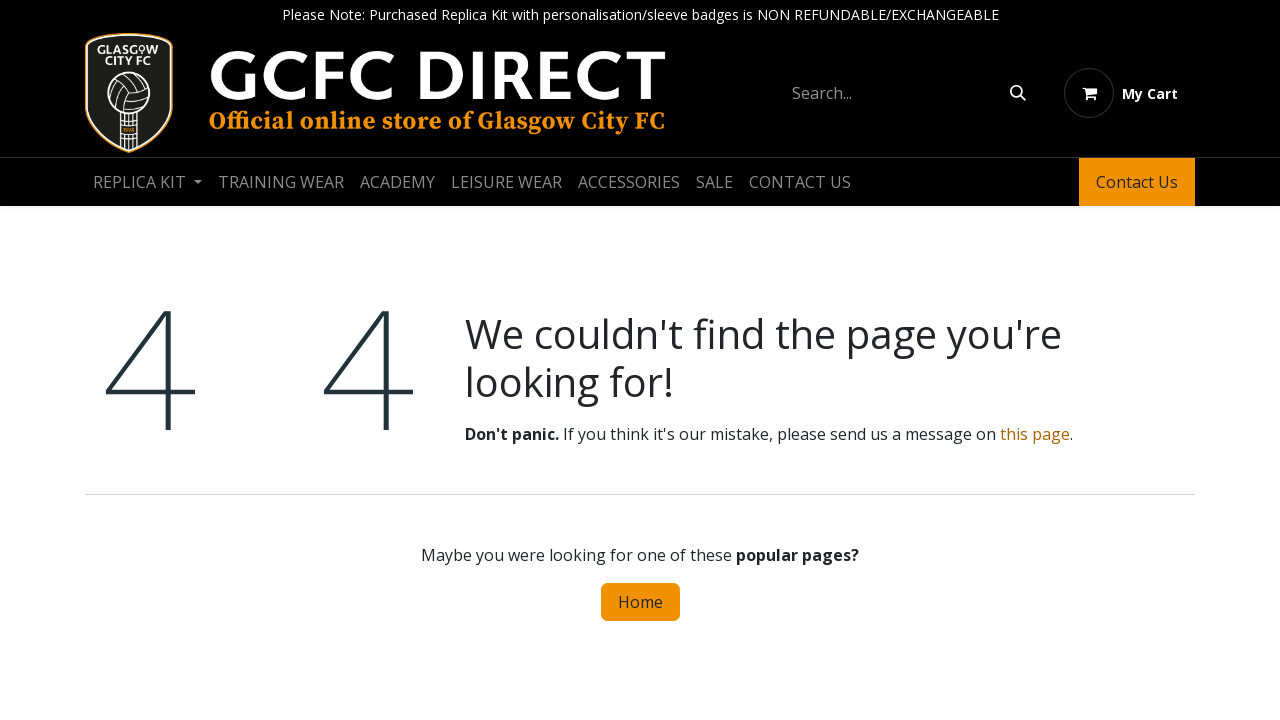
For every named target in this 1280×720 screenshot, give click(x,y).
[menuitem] (147, 182)
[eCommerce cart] (1121, 93)
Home (640, 602)
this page (1035, 434)
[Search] (1018, 93)
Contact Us (1137, 182)
